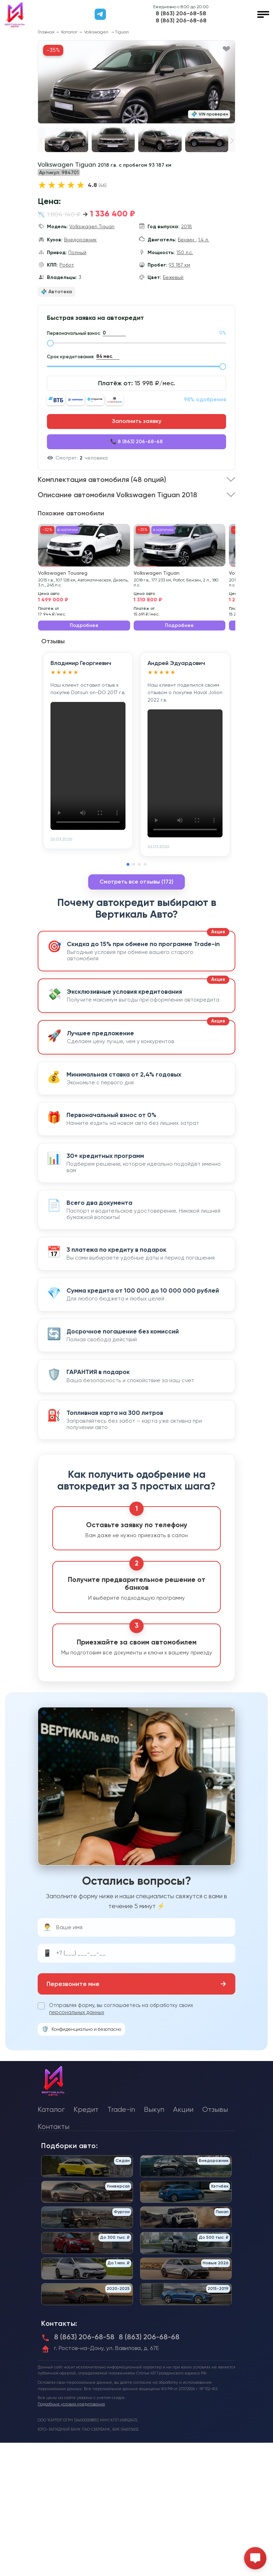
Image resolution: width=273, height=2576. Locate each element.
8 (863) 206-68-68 (181, 20)
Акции (183, 2109)
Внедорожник (80, 239)
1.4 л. (203, 239)
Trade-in (121, 2109)
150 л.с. (184, 252)
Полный (77, 252)
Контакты (53, 2126)
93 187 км (179, 265)
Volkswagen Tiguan (91, 226)
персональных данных (76, 2012)
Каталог (69, 31)
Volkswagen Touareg (62, 573)
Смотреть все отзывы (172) (136, 881)
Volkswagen (96, 31)
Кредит (86, 2109)
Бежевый (173, 277)
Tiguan (122, 31)
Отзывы (215, 2109)
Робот (66, 265)
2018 (186, 226)
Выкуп (154, 2109)
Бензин (187, 239)
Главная (46, 31)
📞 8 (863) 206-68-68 (136, 442)
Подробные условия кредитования (71, 2404)
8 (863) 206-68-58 (181, 13)
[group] (136, 82)
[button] (232, 141)
